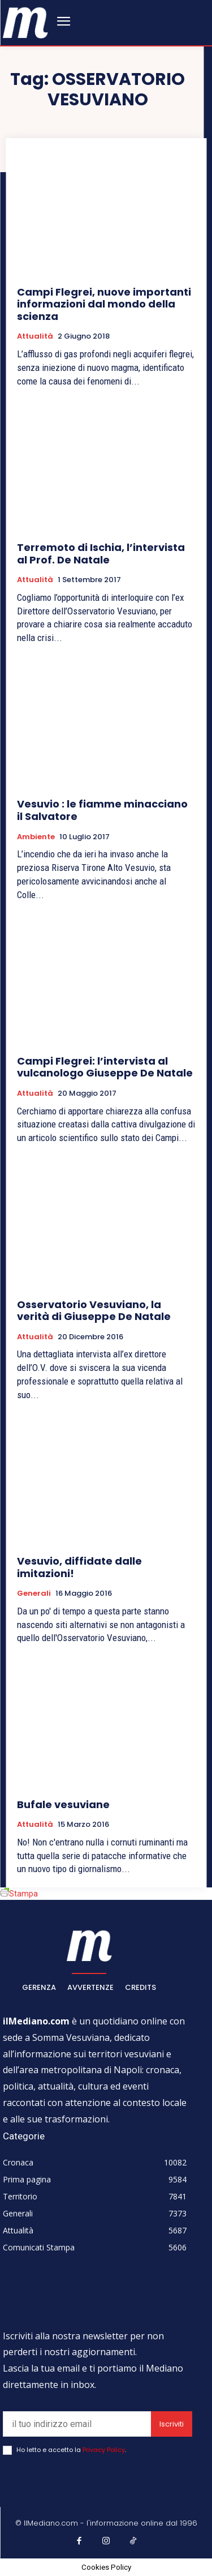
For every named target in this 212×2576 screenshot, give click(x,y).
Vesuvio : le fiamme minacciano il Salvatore (102, 810)
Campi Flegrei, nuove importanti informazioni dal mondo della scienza (104, 304)
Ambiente (36, 836)
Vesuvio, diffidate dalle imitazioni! (79, 1567)
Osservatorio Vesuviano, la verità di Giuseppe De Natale (94, 1310)
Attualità (35, 336)
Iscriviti (171, 2424)
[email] (77, 2424)
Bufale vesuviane (63, 1804)
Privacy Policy (104, 2449)
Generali (34, 1593)
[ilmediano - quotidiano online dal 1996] (25, 22)
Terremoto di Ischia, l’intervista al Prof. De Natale (101, 553)
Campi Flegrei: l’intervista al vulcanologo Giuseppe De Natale (105, 1067)
